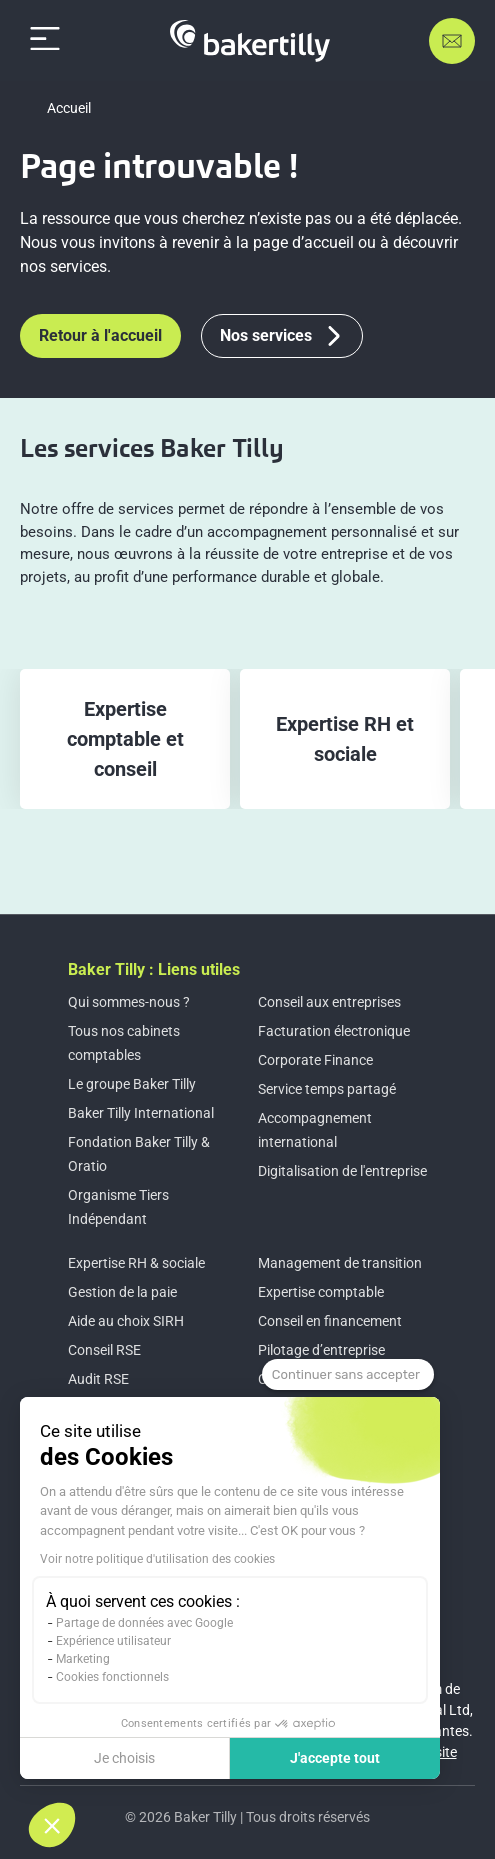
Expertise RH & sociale (136, 1263)
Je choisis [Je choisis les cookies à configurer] (124, 1758)
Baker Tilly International (141, 1113)
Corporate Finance (315, 1060)
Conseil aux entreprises (329, 1002)
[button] (52, 1825)
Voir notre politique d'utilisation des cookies (157, 1559)
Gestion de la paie (122, 1292)
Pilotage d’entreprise (321, 1350)
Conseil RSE (104, 1350)
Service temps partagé (327, 1089)
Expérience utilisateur (113, 1641)
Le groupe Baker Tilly (132, 1084)
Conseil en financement (330, 1321)
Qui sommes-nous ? (129, 1002)
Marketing (83, 1659)
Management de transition (340, 1263)
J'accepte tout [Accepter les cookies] (335, 1758)
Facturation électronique (334, 1031)
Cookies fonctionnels (112, 1677)
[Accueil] (250, 41)
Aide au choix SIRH (126, 1321)
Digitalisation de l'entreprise (342, 1171)
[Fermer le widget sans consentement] (348, 1375)
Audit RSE (98, 1379)
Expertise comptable (321, 1292)
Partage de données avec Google (144, 1623)
